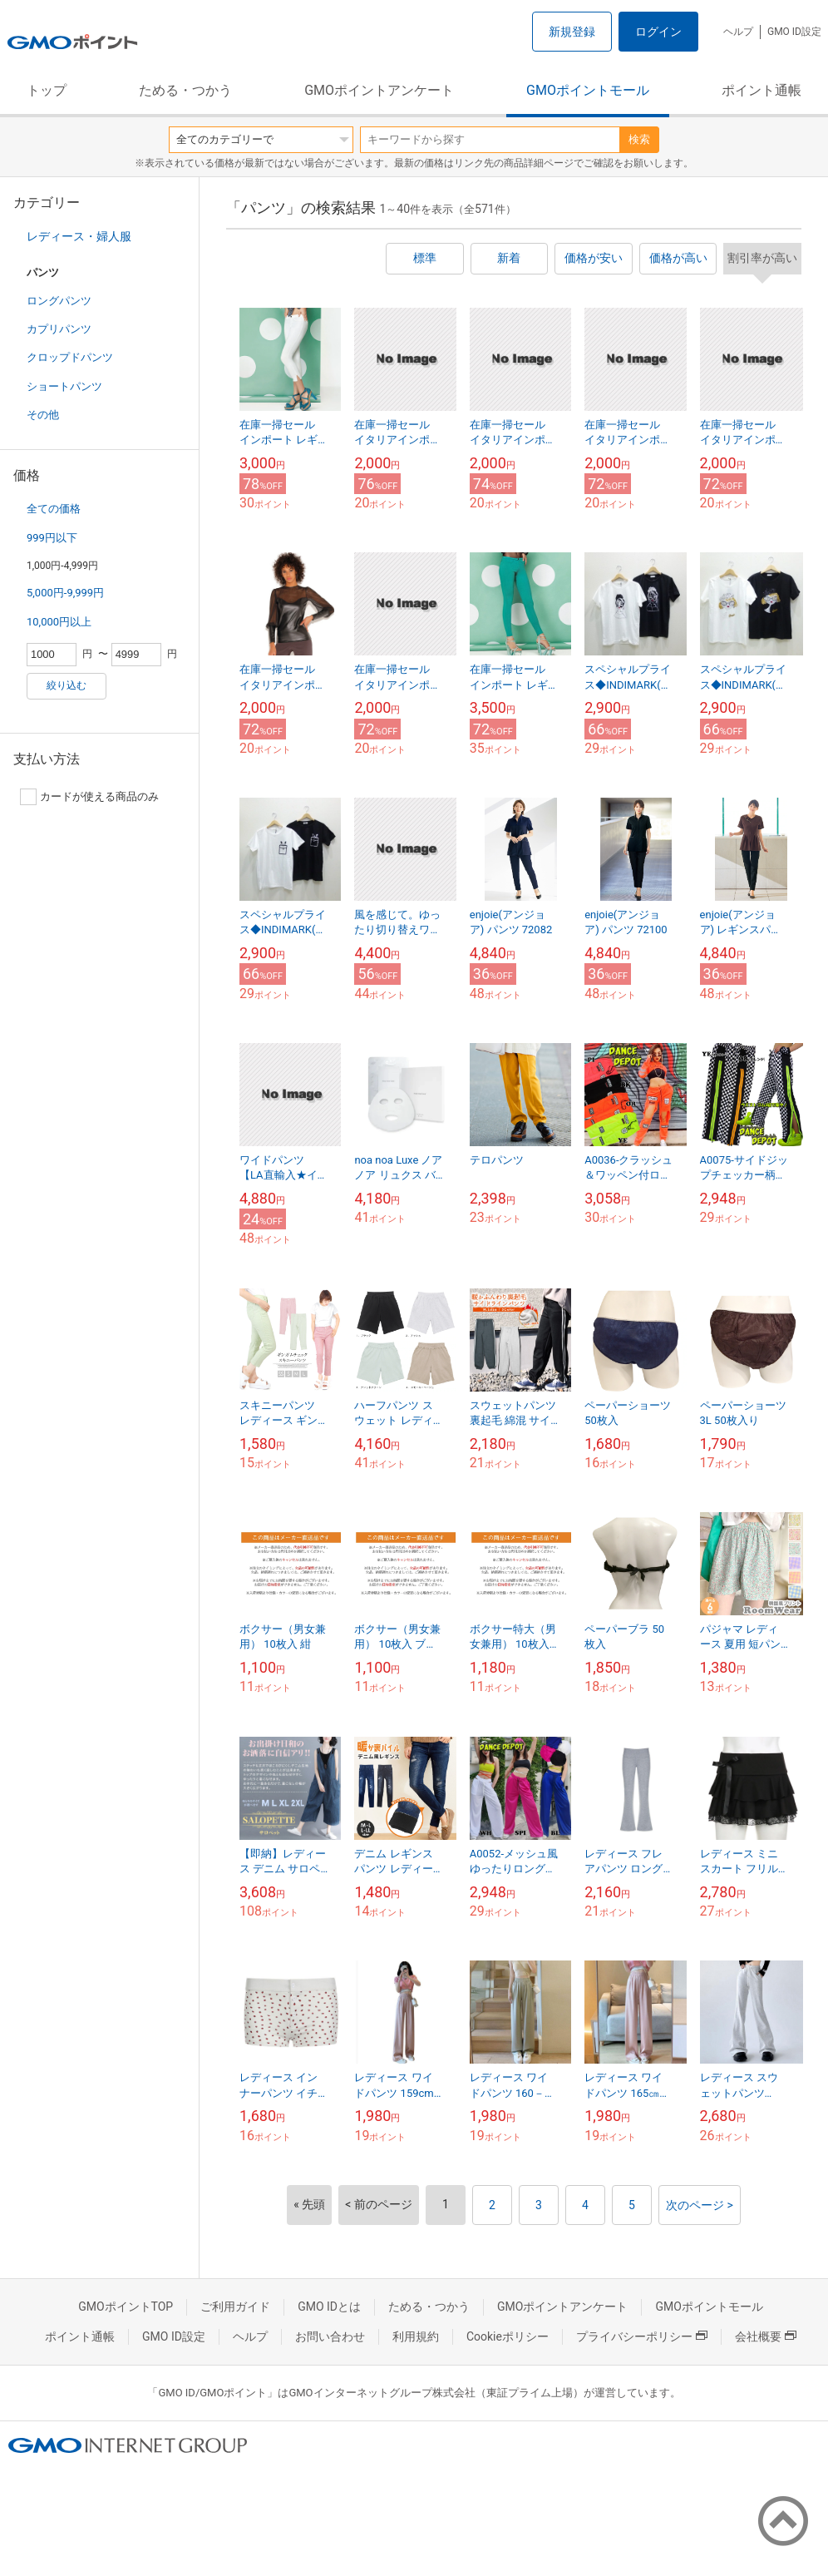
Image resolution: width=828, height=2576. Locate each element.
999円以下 (52, 538)
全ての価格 (54, 508)
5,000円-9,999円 (65, 592)
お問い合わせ (330, 2336)
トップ (47, 90)
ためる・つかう (185, 90)
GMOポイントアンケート (379, 90)
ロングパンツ (59, 300)
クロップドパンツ (70, 357)
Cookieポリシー (507, 2336)
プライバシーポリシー (641, 2336)
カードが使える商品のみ (89, 797)
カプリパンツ (59, 329)
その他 (43, 414)
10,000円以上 (59, 622)
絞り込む (66, 685)
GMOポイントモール (587, 90)
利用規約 (415, 2336)
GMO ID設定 (794, 31)
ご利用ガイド (235, 2306)
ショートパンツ (64, 386)
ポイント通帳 (761, 90)
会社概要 (765, 2336)
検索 (639, 139)
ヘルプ (738, 31)
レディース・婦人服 (79, 236)
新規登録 (572, 31)
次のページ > (699, 2205)
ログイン (658, 31)
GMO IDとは (329, 2306)
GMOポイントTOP (125, 2306)
